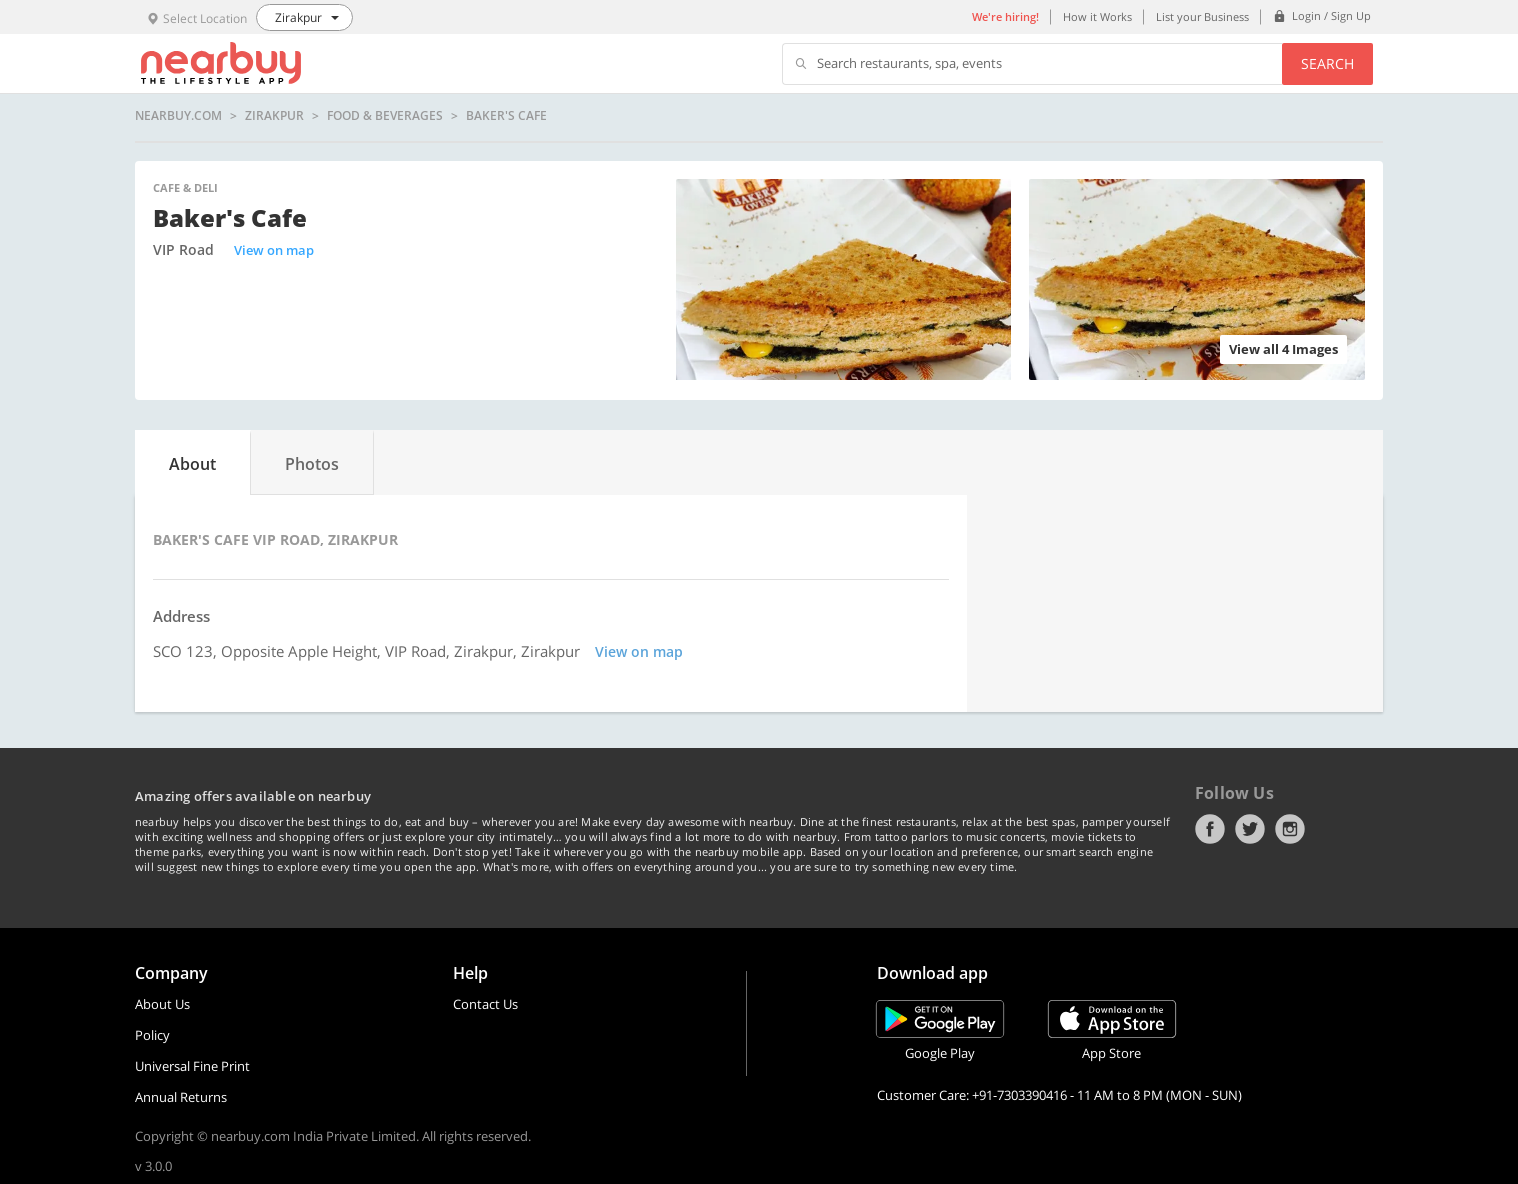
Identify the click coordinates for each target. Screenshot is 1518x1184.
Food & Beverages (385, 116)
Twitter (1250, 829)
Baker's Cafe (506, 116)
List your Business (1202, 16)
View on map (274, 250)
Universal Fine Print (192, 1066)
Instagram (1290, 829)
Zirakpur (274, 116)
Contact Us (485, 1004)
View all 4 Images (1283, 349)
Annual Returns (181, 1097)
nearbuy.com (178, 116)
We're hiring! (1005, 16)
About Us (162, 1004)
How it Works (1097, 16)
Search (1327, 63)
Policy (152, 1035)
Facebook (1210, 829)
